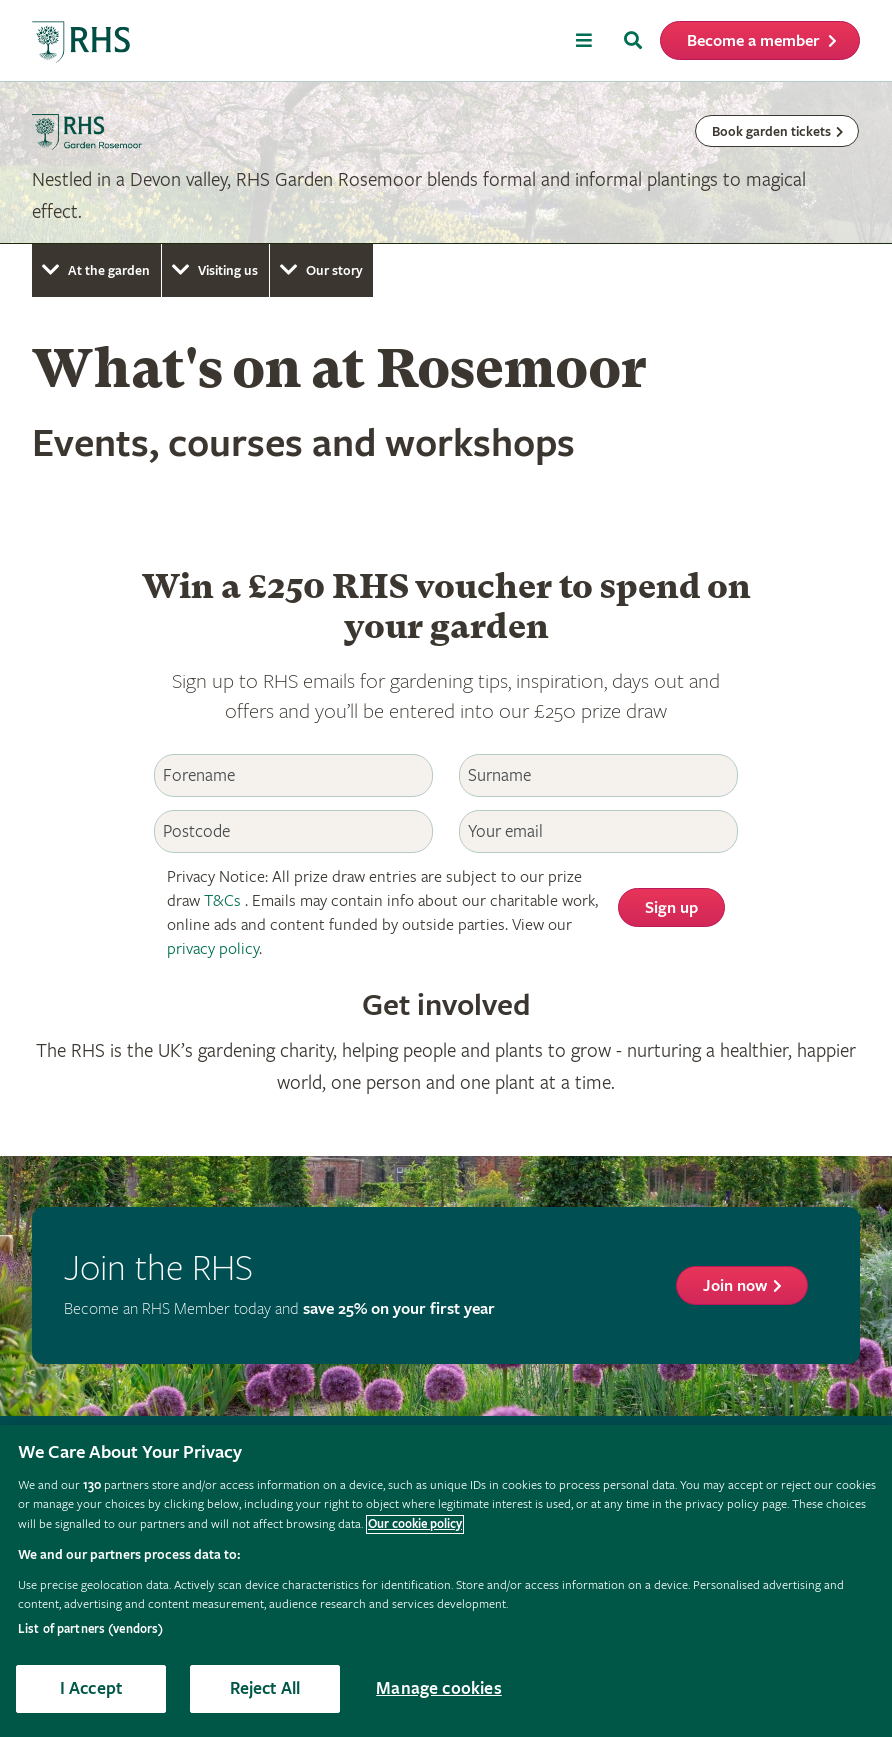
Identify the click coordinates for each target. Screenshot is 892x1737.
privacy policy (213, 949)
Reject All (265, 1688)
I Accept (91, 1688)
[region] (446, 1581)
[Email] (598, 831)
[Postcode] (293, 831)
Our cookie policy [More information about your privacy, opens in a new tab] (415, 1524)
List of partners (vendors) (90, 1629)
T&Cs (222, 901)
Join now (735, 1286)
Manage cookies (439, 1688)
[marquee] (446, 163)
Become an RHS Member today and (279, 1309)
